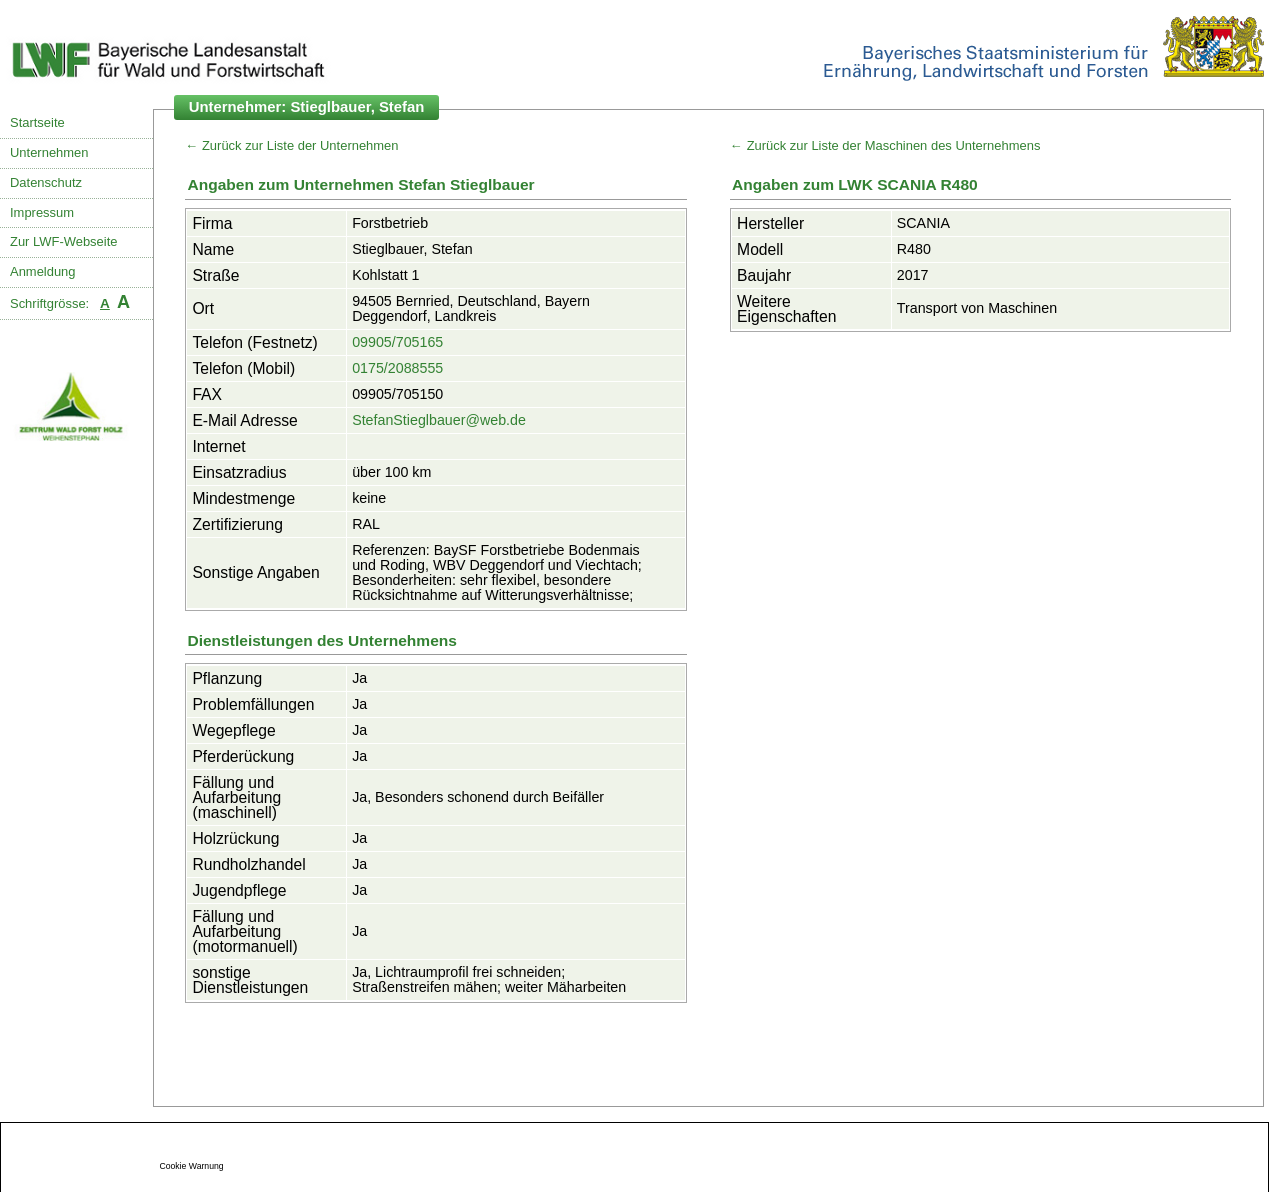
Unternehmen (49, 152)
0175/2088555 (397, 368)
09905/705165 (397, 342)
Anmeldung (43, 271)
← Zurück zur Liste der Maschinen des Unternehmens (885, 145)
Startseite (37, 122)
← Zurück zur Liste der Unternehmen (291, 145)
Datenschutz (46, 182)
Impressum (42, 212)
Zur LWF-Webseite (63, 241)
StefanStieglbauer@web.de (439, 420)
